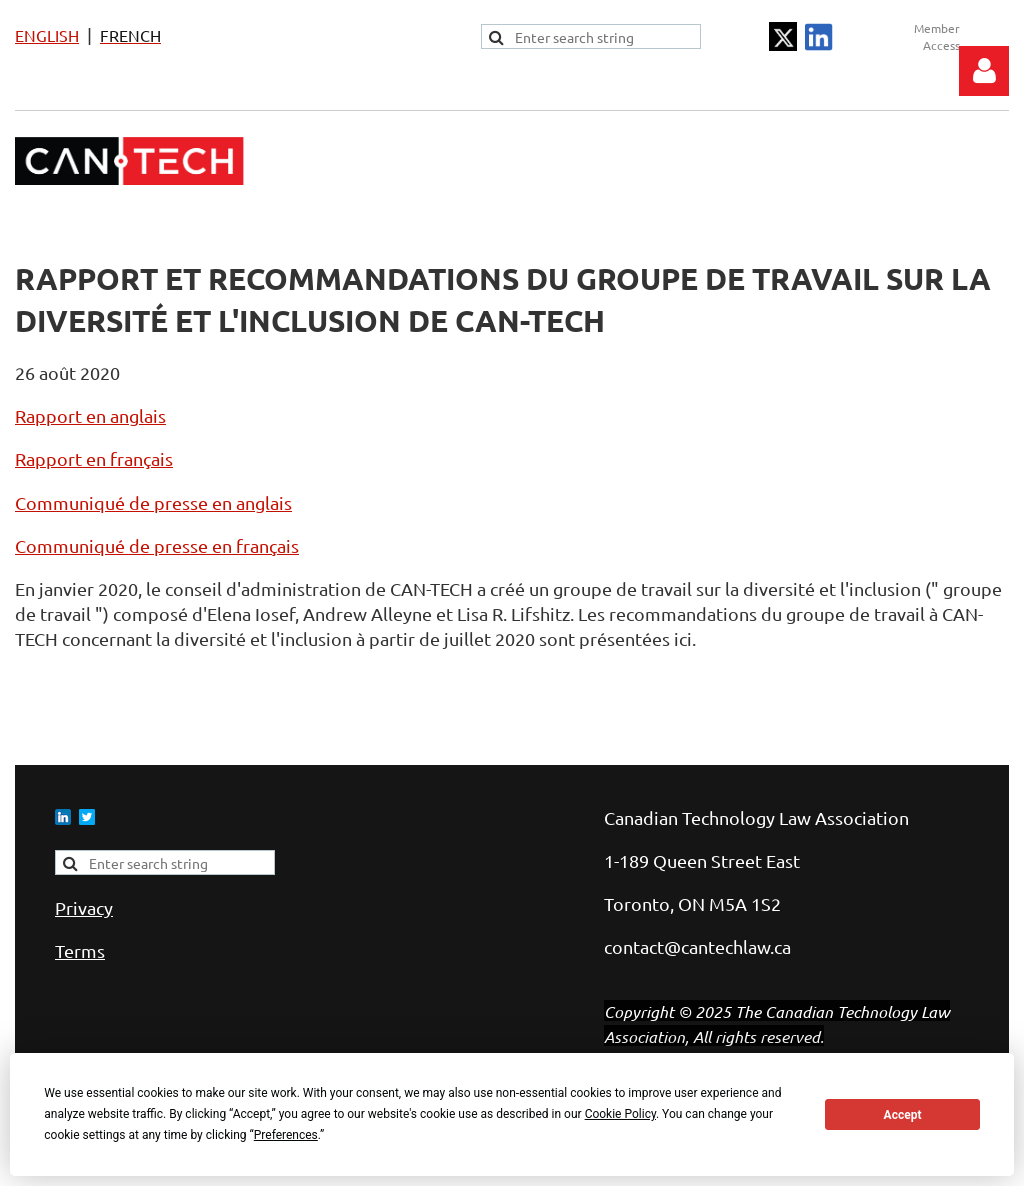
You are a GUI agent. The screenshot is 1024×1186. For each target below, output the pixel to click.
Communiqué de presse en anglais (153, 502)
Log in (984, 71)
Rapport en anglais (90, 415)
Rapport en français (94, 458)
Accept (903, 1115)
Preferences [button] (286, 1135)
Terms (80, 950)
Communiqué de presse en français (157, 545)
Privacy (84, 907)
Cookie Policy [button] (620, 1114)
